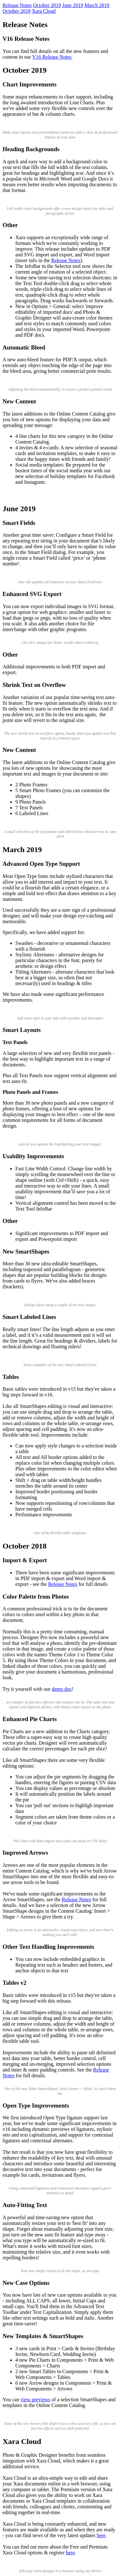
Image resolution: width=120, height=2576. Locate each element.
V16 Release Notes (52, 57)
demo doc (62, 1689)
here (101, 2535)
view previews (35, 2399)
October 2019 (47, 5)
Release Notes (17, 5)
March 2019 (96, 5)
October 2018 (17, 11)
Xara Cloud (44, 11)
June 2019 (72, 5)
